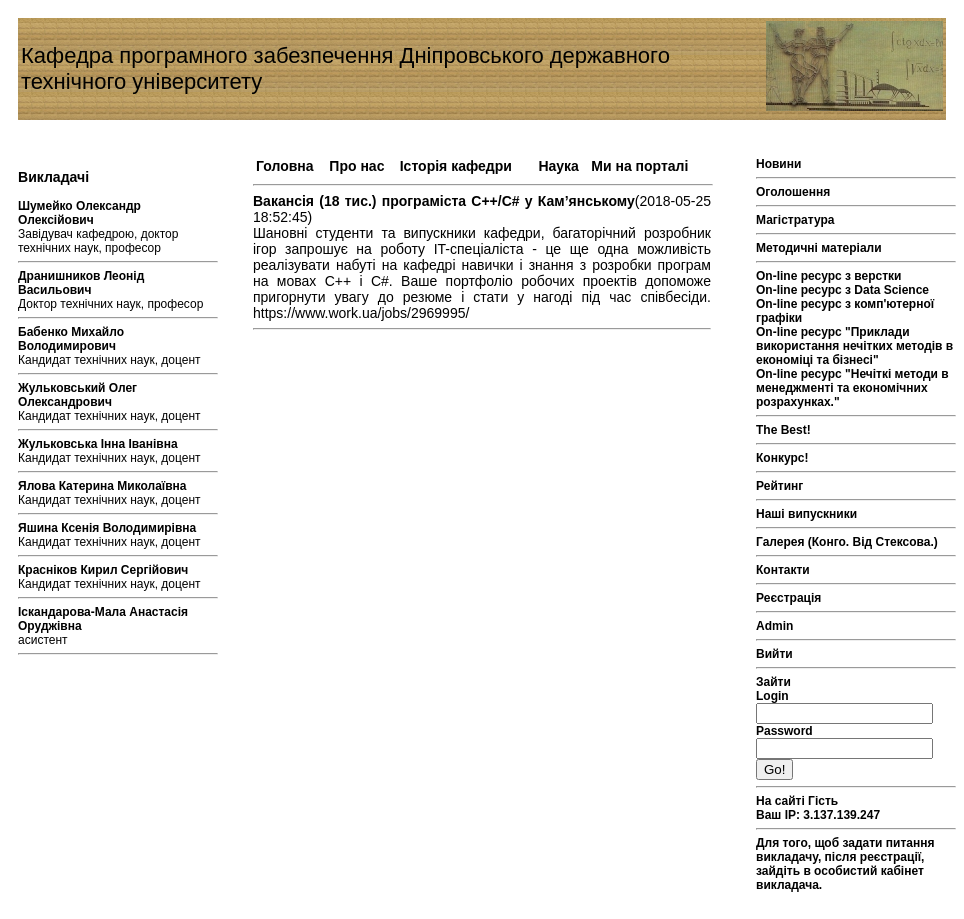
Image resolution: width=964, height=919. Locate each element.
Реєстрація (788, 598)
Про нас (356, 166)
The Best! (783, 430)
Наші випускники (806, 514)
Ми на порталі (639, 166)
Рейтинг (779, 486)
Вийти (774, 654)
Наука (558, 166)
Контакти (783, 570)
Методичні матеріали (819, 248)
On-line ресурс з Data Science (842, 290)
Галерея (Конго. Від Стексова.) (847, 542)
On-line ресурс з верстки (829, 276)
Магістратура (795, 220)
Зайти (773, 682)
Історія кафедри (456, 166)
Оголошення (793, 192)
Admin (774, 626)
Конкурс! (782, 458)
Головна (285, 166)
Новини (778, 164)
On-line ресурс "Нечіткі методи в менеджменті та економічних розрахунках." (852, 388)
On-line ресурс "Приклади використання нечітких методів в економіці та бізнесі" (854, 346)
